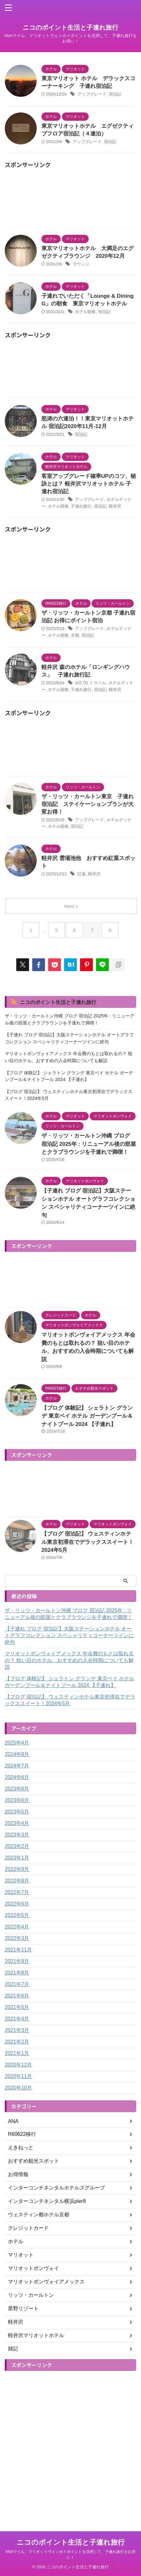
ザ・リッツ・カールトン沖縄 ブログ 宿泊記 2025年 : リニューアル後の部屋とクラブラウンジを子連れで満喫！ (69, 1019)
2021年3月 (17, 2030)
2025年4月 (17, 1742)
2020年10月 (18, 2087)
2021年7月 (17, 1984)
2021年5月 (17, 2007)
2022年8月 (17, 1880)
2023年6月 (17, 1800)
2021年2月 (17, 2041)
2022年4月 (17, 1926)
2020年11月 (18, 2076)
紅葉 (82, 873)
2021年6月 (17, 1995)
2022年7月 (17, 1892)
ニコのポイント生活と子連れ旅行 (70, 27)
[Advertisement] (70, 200)
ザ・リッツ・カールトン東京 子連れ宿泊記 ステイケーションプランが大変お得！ (87, 804)
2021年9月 (17, 1961)
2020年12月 (18, 2064)
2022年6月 (17, 1903)
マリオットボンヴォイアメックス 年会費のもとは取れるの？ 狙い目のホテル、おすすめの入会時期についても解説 (68, 1057)
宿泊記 (115, 94)
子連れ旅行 (81, 506)
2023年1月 (17, 1857)
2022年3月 (17, 1938)
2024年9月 (17, 1754)
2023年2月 (17, 1846)
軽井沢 (115, 506)
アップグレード (92, 94)
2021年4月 (17, 2018)
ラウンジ (81, 264)
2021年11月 (18, 1949)
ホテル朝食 (85, 311)
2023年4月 (17, 1823)
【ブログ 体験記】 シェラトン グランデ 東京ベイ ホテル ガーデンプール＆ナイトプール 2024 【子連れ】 (69, 1076)
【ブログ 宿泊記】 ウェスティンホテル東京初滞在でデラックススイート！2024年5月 (68, 1095)
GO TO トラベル (90, 682)
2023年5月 (17, 1811)
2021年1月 (17, 2053)
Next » (71, 906)
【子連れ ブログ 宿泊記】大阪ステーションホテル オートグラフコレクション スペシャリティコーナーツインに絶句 (69, 1038)
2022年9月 (17, 1869)
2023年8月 (17, 1788)
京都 (75, 635)
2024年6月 (17, 1777)
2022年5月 (17, 1915)
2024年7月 (17, 1765)
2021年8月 (17, 1972)
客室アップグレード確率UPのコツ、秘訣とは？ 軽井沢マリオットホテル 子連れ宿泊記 (88, 483)
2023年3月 (17, 1834)
